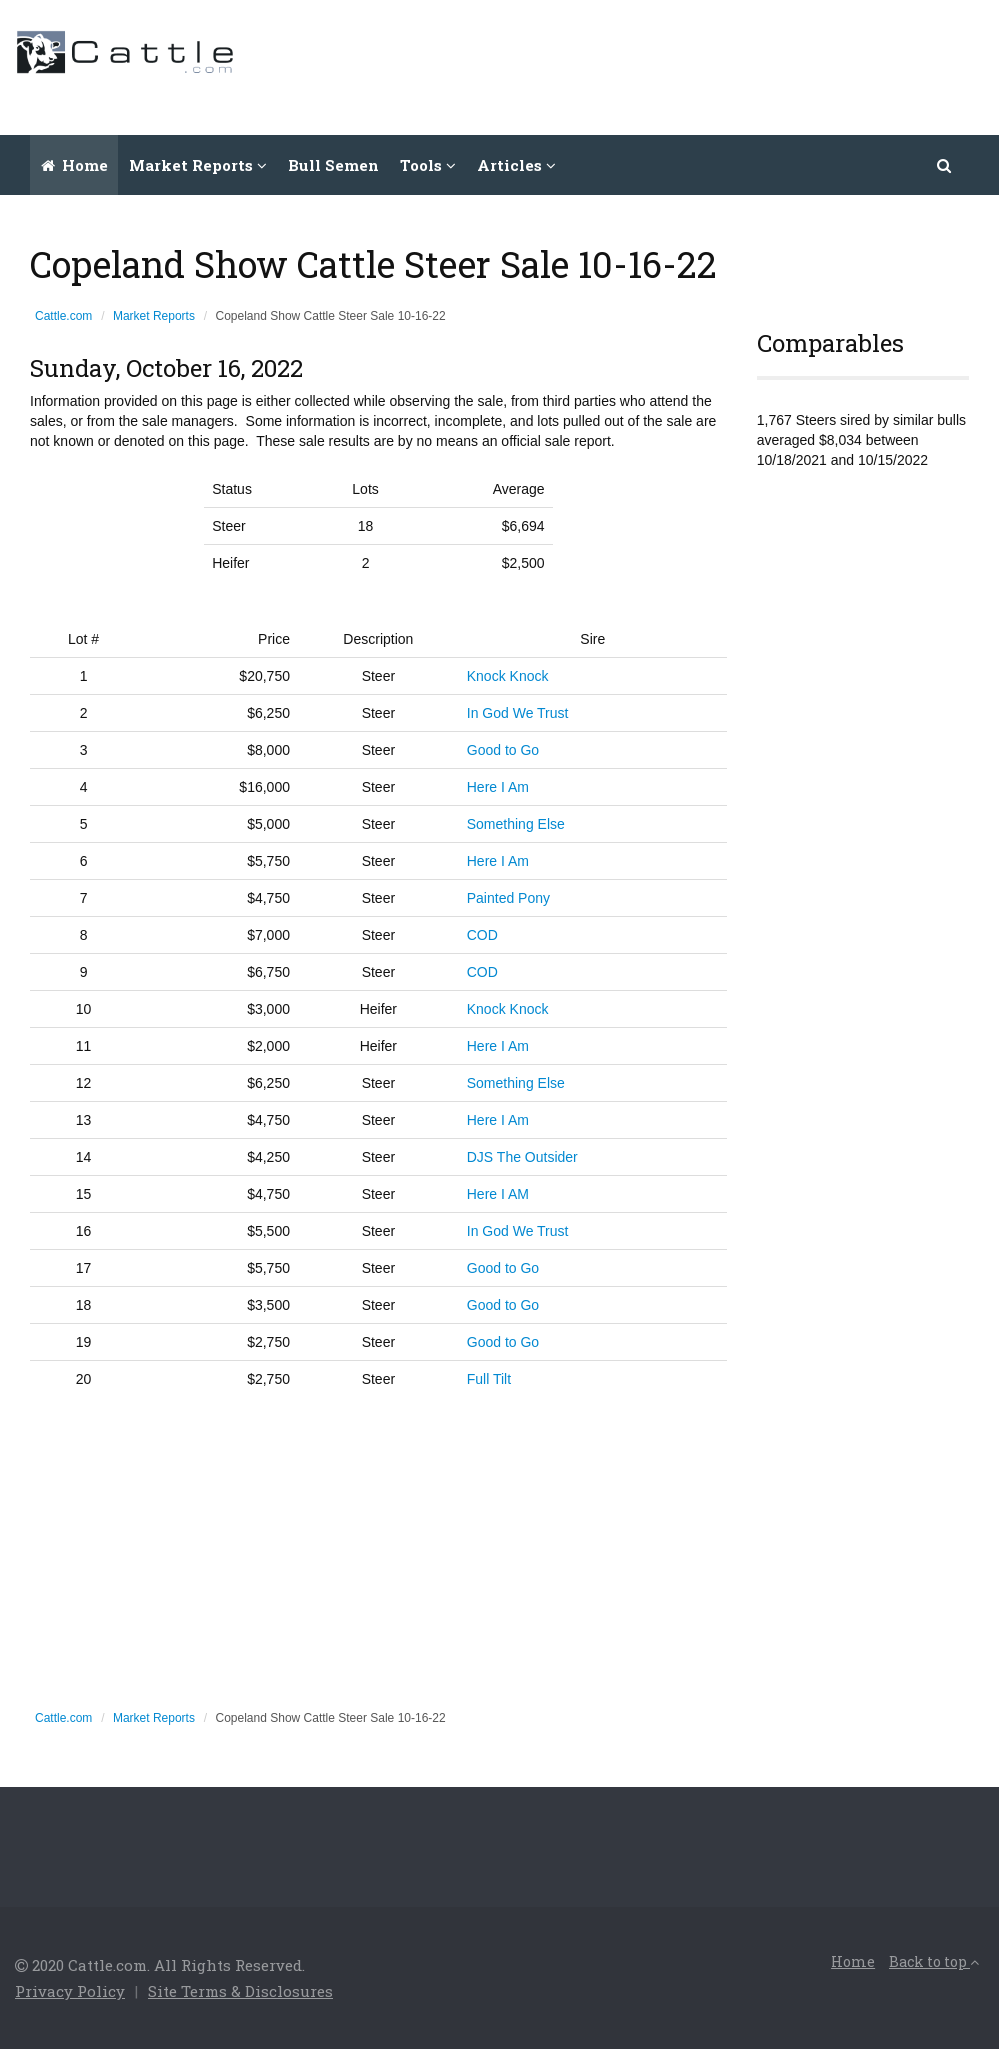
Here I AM (498, 1194)
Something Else (516, 824)
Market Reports (154, 316)
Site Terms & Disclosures (240, 1991)
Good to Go (503, 750)
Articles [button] (516, 165)
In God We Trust (518, 713)
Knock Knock (508, 676)
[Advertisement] (620, 65)
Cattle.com (63, 316)
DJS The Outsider (522, 1157)
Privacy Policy (70, 1991)
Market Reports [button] (198, 165)
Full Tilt (489, 1379)
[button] (945, 165)
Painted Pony (508, 898)
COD (482, 935)
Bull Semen (333, 165)
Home (74, 165)
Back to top (934, 1961)
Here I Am (498, 787)
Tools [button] (428, 165)
